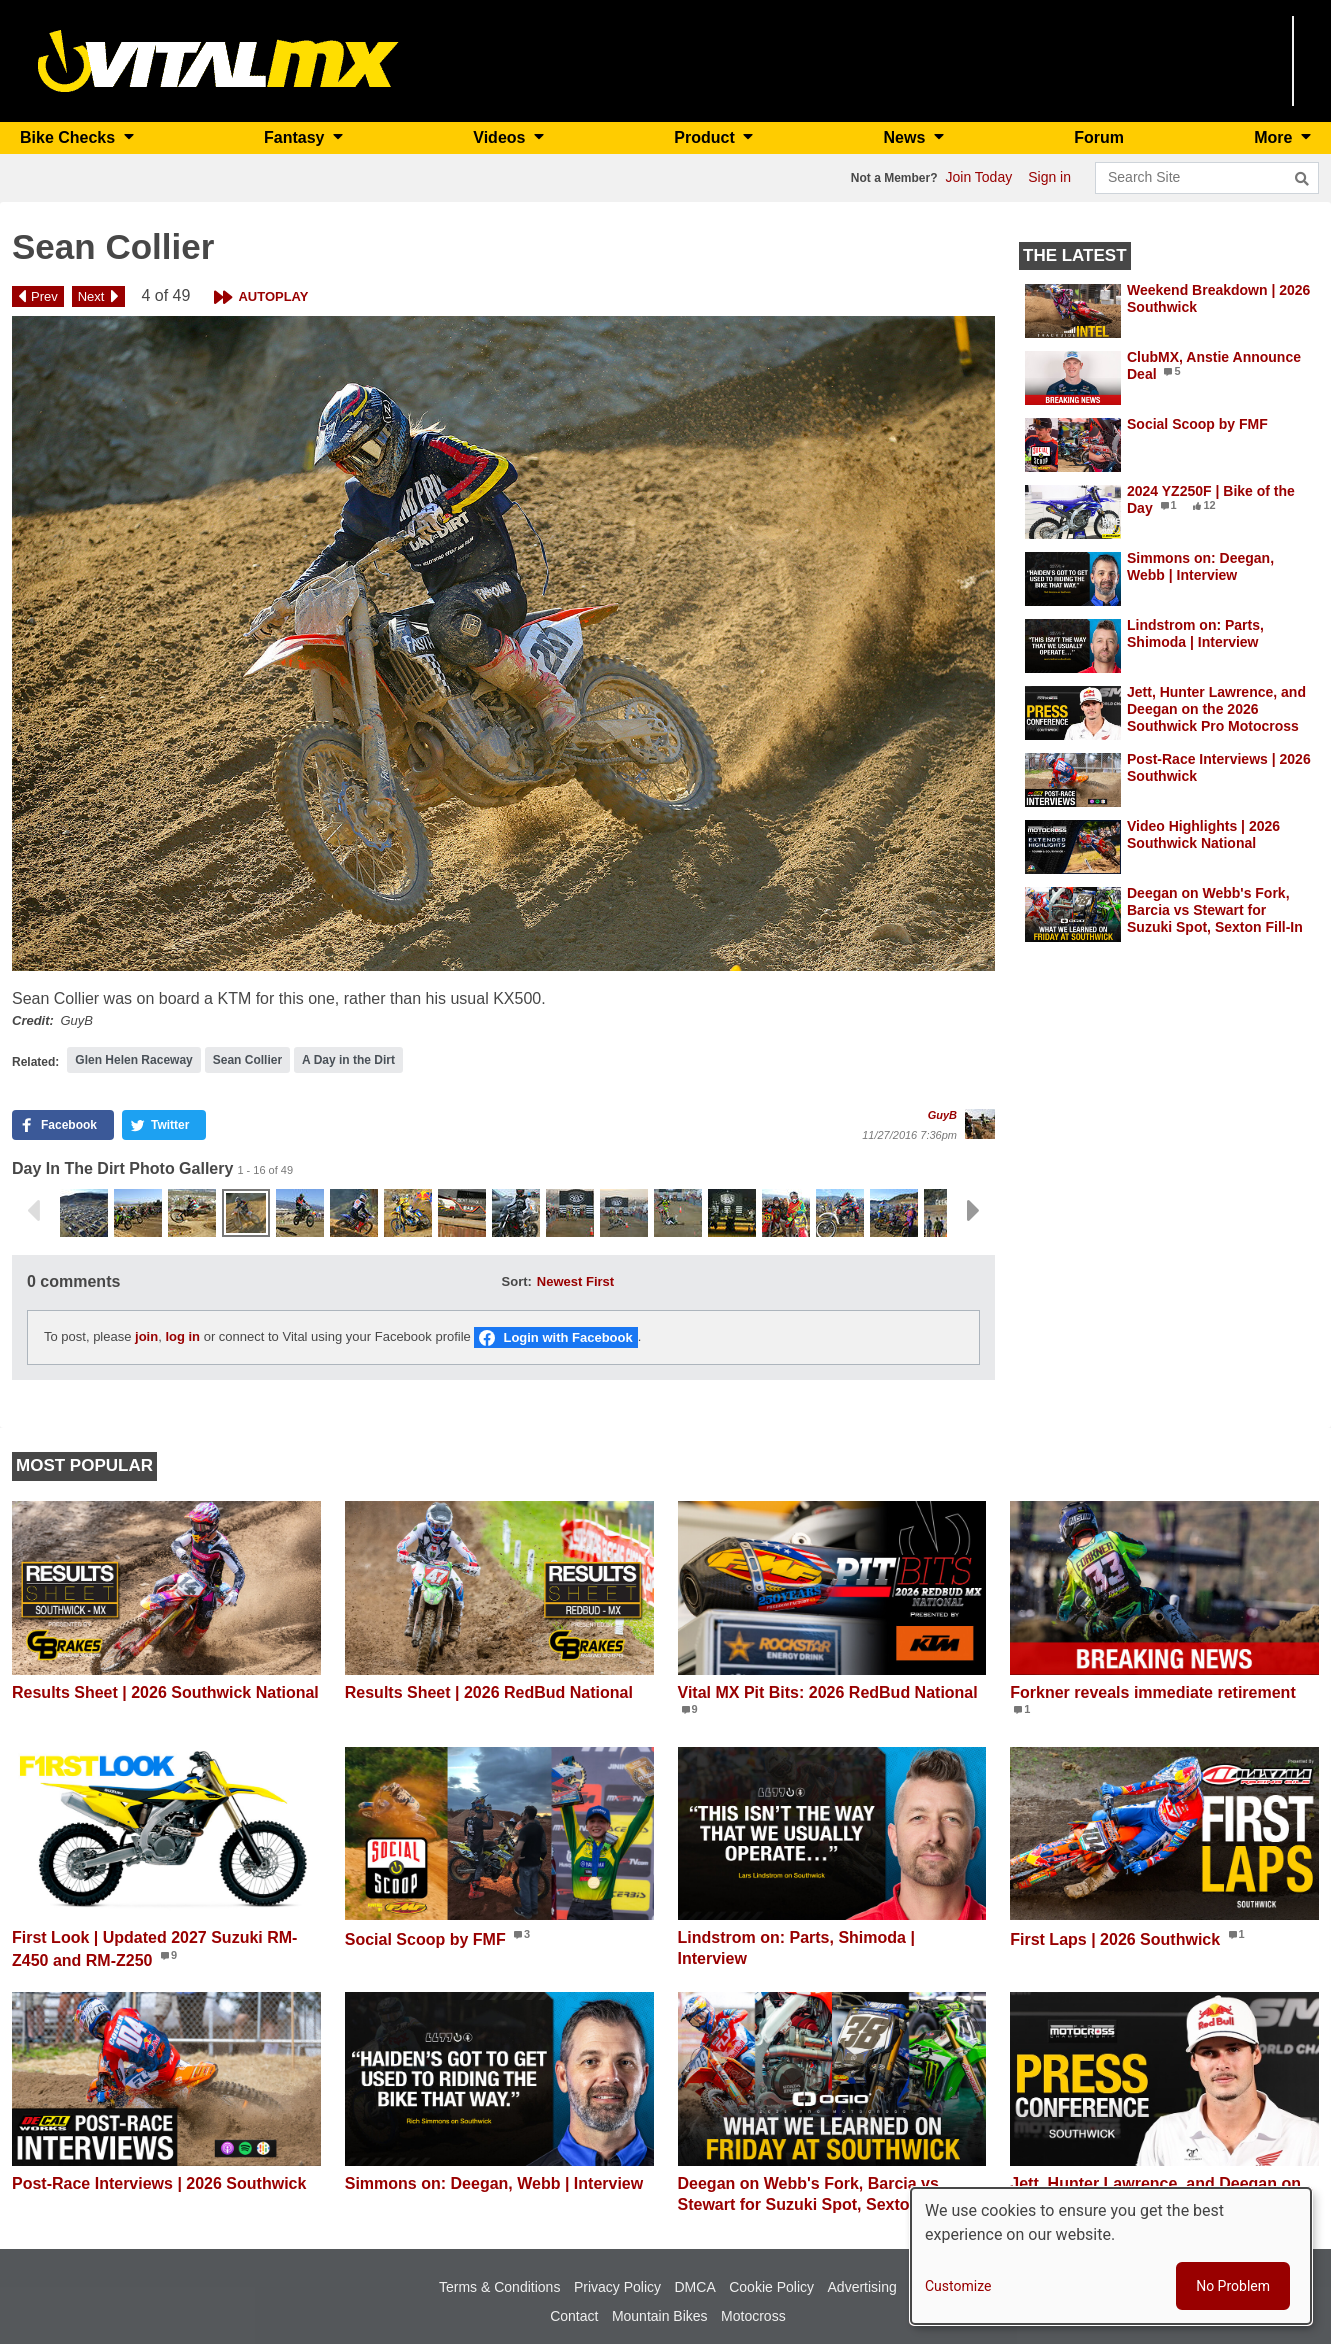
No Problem (1233, 2286)
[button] (503, 644)
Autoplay (273, 296)
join (146, 1336)
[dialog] (1111, 2256)
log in (182, 1336)
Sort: (517, 1281)
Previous (33, 1211)
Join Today (979, 177)
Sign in (1049, 177)
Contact (574, 2316)
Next (91, 296)
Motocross (753, 2316)
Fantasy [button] (296, 137)
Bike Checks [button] (70, 137)
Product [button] (706, 137)
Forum (1099, 137)
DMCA (695, 2287)
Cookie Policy (771, 2287)
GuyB (942, 1115)
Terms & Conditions (499, 2287)
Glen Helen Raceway (133, 1060)
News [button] (907, 137)
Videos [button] (501, 137)
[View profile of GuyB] (980, 1124)
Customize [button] (958, 2286)
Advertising (862, 2287)
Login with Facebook (567, 1337)
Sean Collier (247, 1060)
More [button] (1275, 137)
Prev (44, 296)
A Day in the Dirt (348, 1060)
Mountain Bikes (660, 2316)
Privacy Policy (617, 2287)
